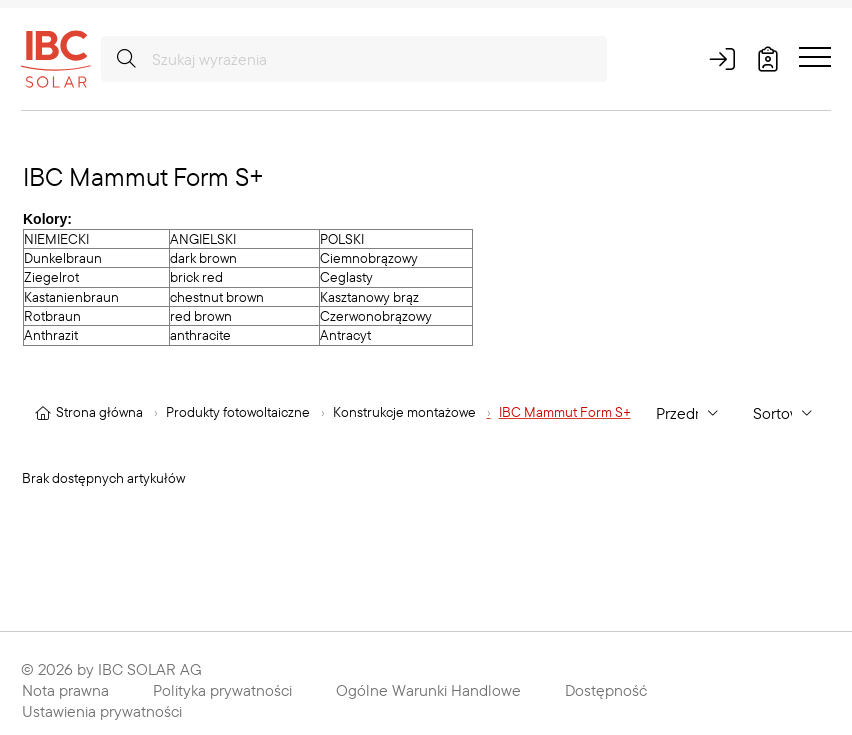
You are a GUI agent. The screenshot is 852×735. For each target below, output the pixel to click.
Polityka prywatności (222, 690)
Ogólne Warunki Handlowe (428, 690)
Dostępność (606, 690)
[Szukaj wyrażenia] (354, 59)
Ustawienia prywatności (102, 711)
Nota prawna (65, 690)
